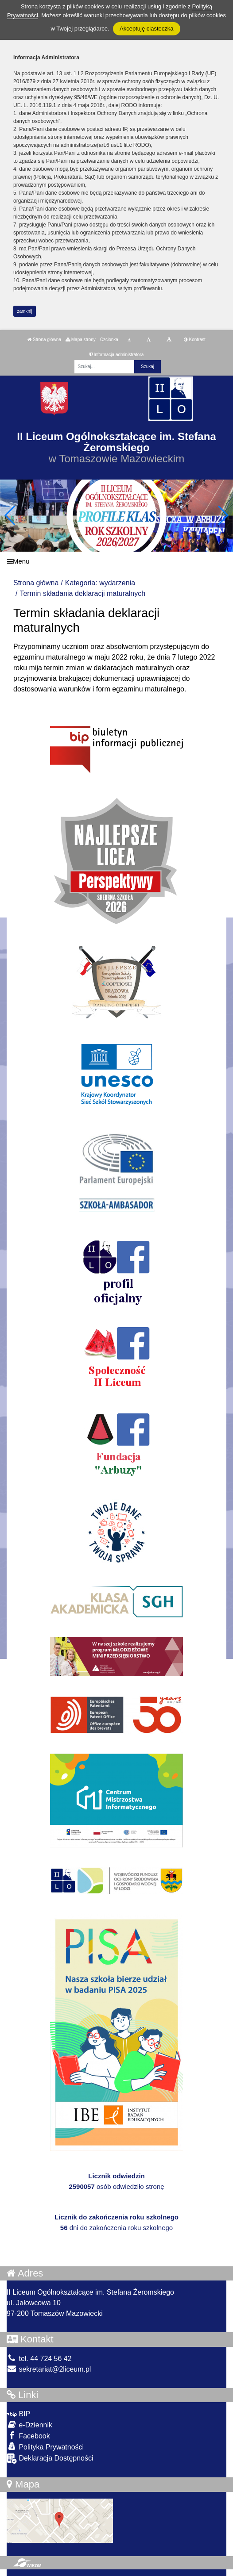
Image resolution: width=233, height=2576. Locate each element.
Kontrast (195, 339)
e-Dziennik (29, 2424)
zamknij (24, 311)
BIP (18, 2414)
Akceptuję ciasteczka (146, 28)
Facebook (28, 2435)
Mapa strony (81, 339)
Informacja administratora (116, 354)
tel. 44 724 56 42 (39, 2358)
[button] (223, 515)
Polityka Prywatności (45, 2446)
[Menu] (116, 562)
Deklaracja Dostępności (50, 2458)
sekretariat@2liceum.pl (49, 2369)
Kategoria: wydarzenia (100, 583)
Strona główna (44, 339)
